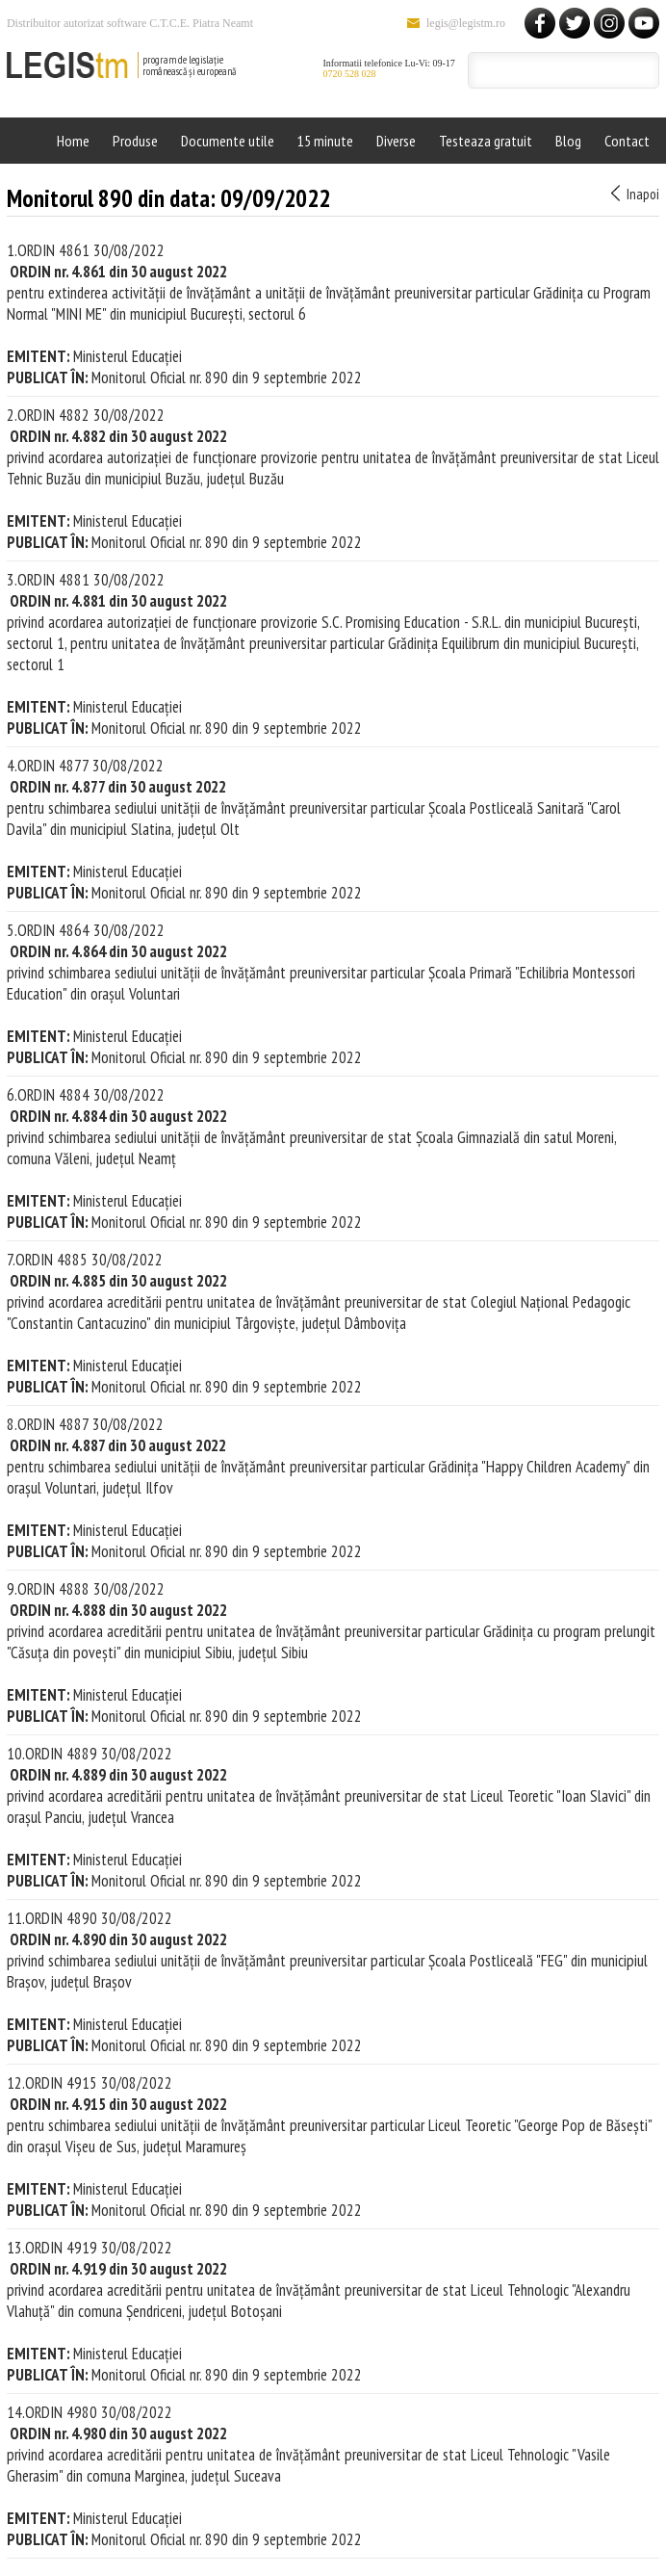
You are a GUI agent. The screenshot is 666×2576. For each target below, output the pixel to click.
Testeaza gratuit (485, 140)
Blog (568, 140)
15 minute (325, 140)
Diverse (396, 140)
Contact (627, 140)
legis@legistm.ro (465, 23)
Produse (135, 140)
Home (73, 140)
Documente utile (227, 140)
